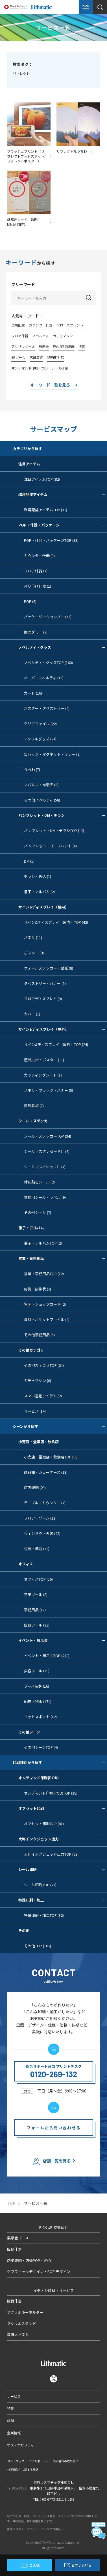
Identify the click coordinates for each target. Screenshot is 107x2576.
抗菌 (81, 346)
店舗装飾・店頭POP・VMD (29, 2260)
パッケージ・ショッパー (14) (47, 616)
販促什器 (14, 2249)
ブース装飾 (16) (36, 1686)
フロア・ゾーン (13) (40, 1518)
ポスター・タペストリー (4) (46, 708)
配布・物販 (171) (37, 1701)
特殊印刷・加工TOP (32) (44, 1915)
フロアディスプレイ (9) (43, 998)
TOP (11, 2203)
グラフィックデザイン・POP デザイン (38, 2271)
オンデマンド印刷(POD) (29, 368)
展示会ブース (18, 2237)
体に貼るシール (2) (39, 1182)
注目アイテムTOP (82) (42, 479)
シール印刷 (60, 368)
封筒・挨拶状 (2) (37, 1289)
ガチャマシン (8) (37, 1380)
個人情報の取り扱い (65, 2461)
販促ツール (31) (36, 1625)
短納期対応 (55, 357)
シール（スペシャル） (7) (44, 1166)
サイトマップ (15, 2461)
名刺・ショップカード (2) (45, 1304)
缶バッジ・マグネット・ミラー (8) (52, 754)
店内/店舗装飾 (64, 346)
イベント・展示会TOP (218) (46, 1655)
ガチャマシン (63, 335)
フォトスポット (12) (40, 1716)
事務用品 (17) (35, 1609)
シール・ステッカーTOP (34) (47, 1136)
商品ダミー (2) (35, 632)
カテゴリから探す (59, 448)
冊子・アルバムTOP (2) (43, 1243)
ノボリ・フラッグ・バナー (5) (48, 1090)
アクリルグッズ (23, 346)
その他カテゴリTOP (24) (44, 1365)
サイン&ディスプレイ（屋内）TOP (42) (56, 922)
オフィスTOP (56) (38, 1579)
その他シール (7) (37, 1212)
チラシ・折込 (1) (37, 876)
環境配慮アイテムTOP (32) (45, 509)
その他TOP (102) (37, 1945)
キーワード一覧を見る (50, 385)
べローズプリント (69, 325)
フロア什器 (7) (35, 570)
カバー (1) (32, 1014)
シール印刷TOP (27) (40, 1884)
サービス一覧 (35, 2203)
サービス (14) (35, 1411)
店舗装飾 (36, 357)
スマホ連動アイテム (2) (43, 1395)
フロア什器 (19, 335)
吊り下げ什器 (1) (37, 586)
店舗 (10, 2420)
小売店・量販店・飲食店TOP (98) (51, 1457)
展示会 (44, 346)
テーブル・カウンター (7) (44, 1502)
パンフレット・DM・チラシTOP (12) (54, 830)
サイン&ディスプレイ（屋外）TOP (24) (56, 1044)
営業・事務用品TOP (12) (44, 1273)
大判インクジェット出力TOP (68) (51, 1854)
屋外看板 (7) (34, 1105)
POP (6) (30, 601)
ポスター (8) (34, 952)
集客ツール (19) (36, 1670)
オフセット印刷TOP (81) (44, 1823)
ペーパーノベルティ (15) (44, 677)
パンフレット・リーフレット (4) (50, 845)
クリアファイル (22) (40, 723)
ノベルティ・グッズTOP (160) (48, 662)
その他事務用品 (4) (39, 1334)
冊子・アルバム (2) (39, 891)
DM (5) (29, 861)
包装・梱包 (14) (36, 1548)
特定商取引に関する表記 (22, 2469)
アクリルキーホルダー (25, 2312)
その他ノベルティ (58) (42, 800)
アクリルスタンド (21, 2323)
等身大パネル (18, 2334)
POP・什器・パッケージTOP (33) (51, 540)
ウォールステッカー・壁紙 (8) (48, 968)
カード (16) (33, 693)
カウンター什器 (41, 325)
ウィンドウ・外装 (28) (42, 1533)
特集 (10, 2408)
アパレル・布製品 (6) (41, 784)
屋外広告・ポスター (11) (44, 1059)
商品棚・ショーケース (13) (45, 1472)
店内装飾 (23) (35, 1487)
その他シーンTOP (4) (41, 1747)
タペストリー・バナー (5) (45, 983)
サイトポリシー (39, 2461)
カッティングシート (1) (43, 1075)
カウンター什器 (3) (39, 555)
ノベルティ (40, 335)
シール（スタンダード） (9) (46, 1151)
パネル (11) (33, 937)
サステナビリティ (20, 2444)
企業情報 (14, 2432)
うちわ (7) (32, 769)
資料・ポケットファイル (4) (46, 1319)
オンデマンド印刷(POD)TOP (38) (50, 1793)
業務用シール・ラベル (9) (45, 1197)
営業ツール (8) (35, 1594)
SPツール (18, 357)
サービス (14, 2396)
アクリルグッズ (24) (40, 739)
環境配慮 (18, 325)
